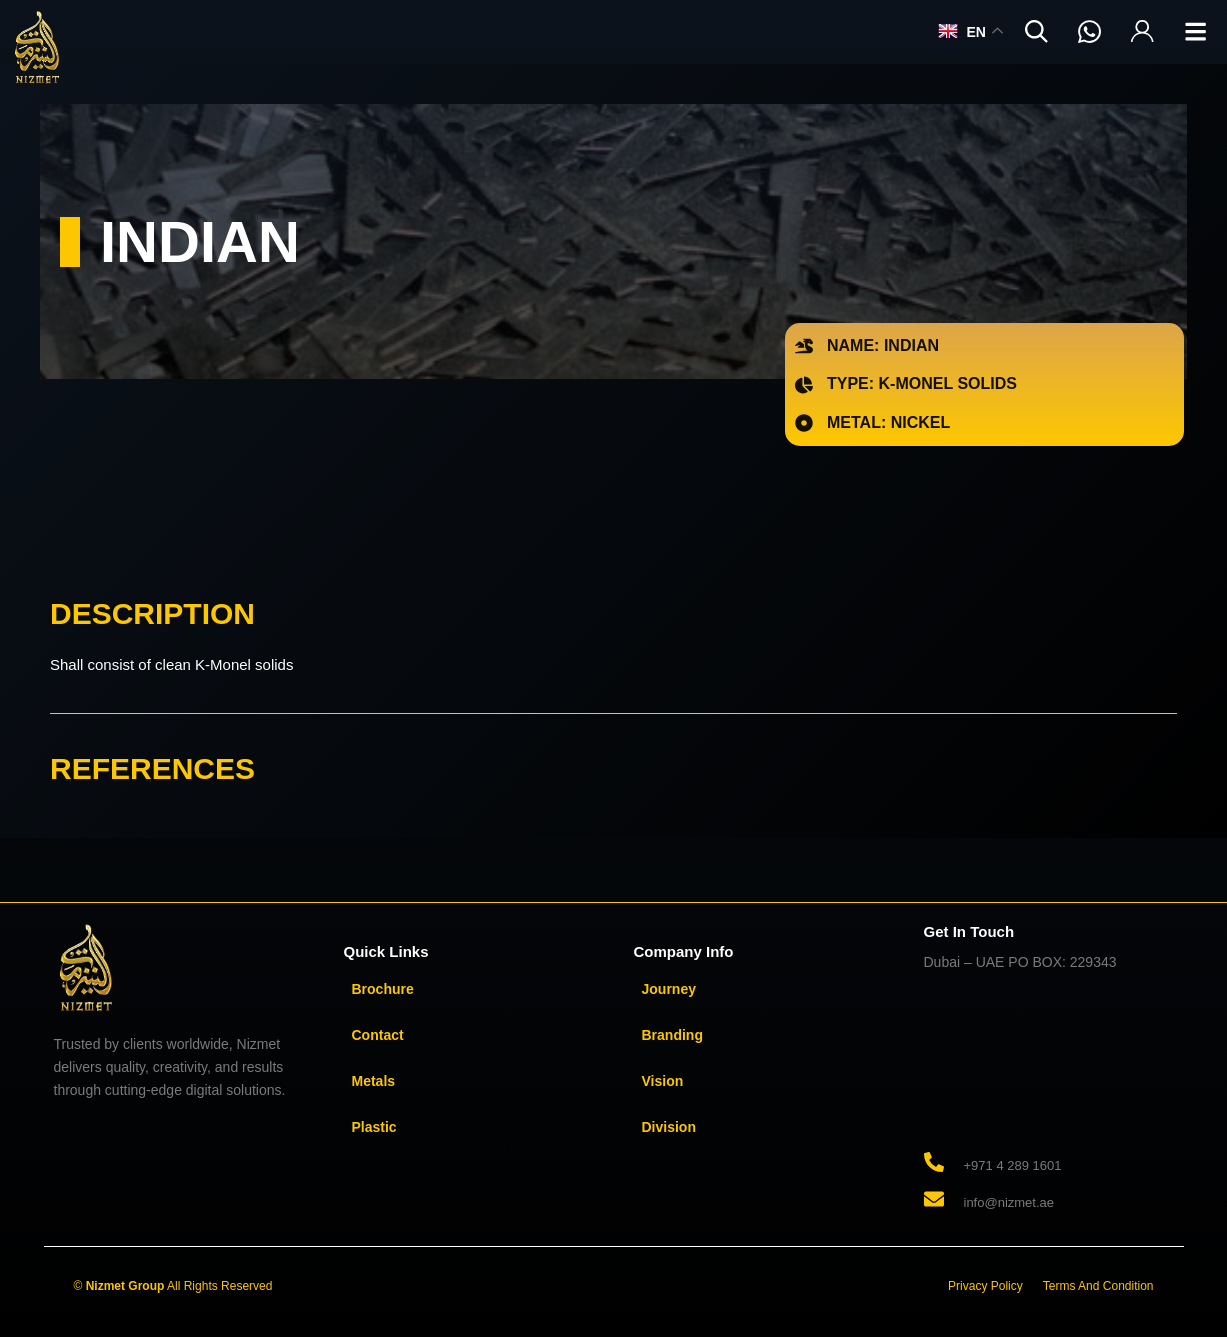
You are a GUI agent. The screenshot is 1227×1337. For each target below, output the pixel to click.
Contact (378, 1035)
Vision (663, 1081)
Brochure (383, 989)
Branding (672, 1035)
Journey (669, 989)
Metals (374, 1081)
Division (669, 1127)
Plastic (374, 1127)
